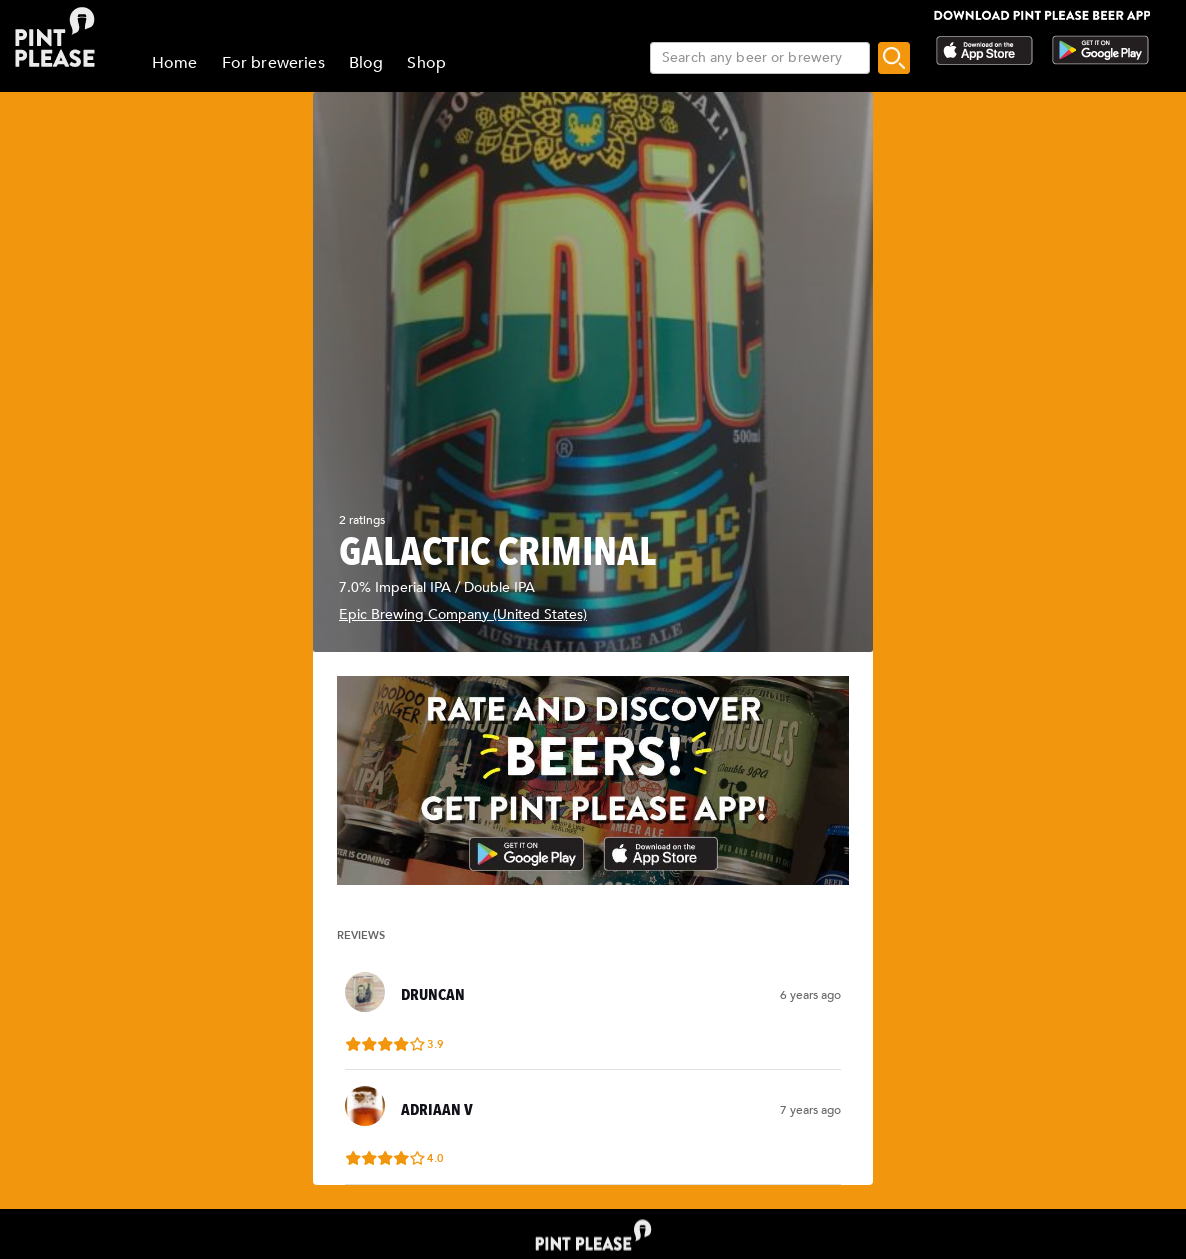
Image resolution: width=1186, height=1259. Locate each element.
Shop (426, 63)
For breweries (273, 63)
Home (175, 63)
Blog (366, 63)
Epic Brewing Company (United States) (463, 614)
